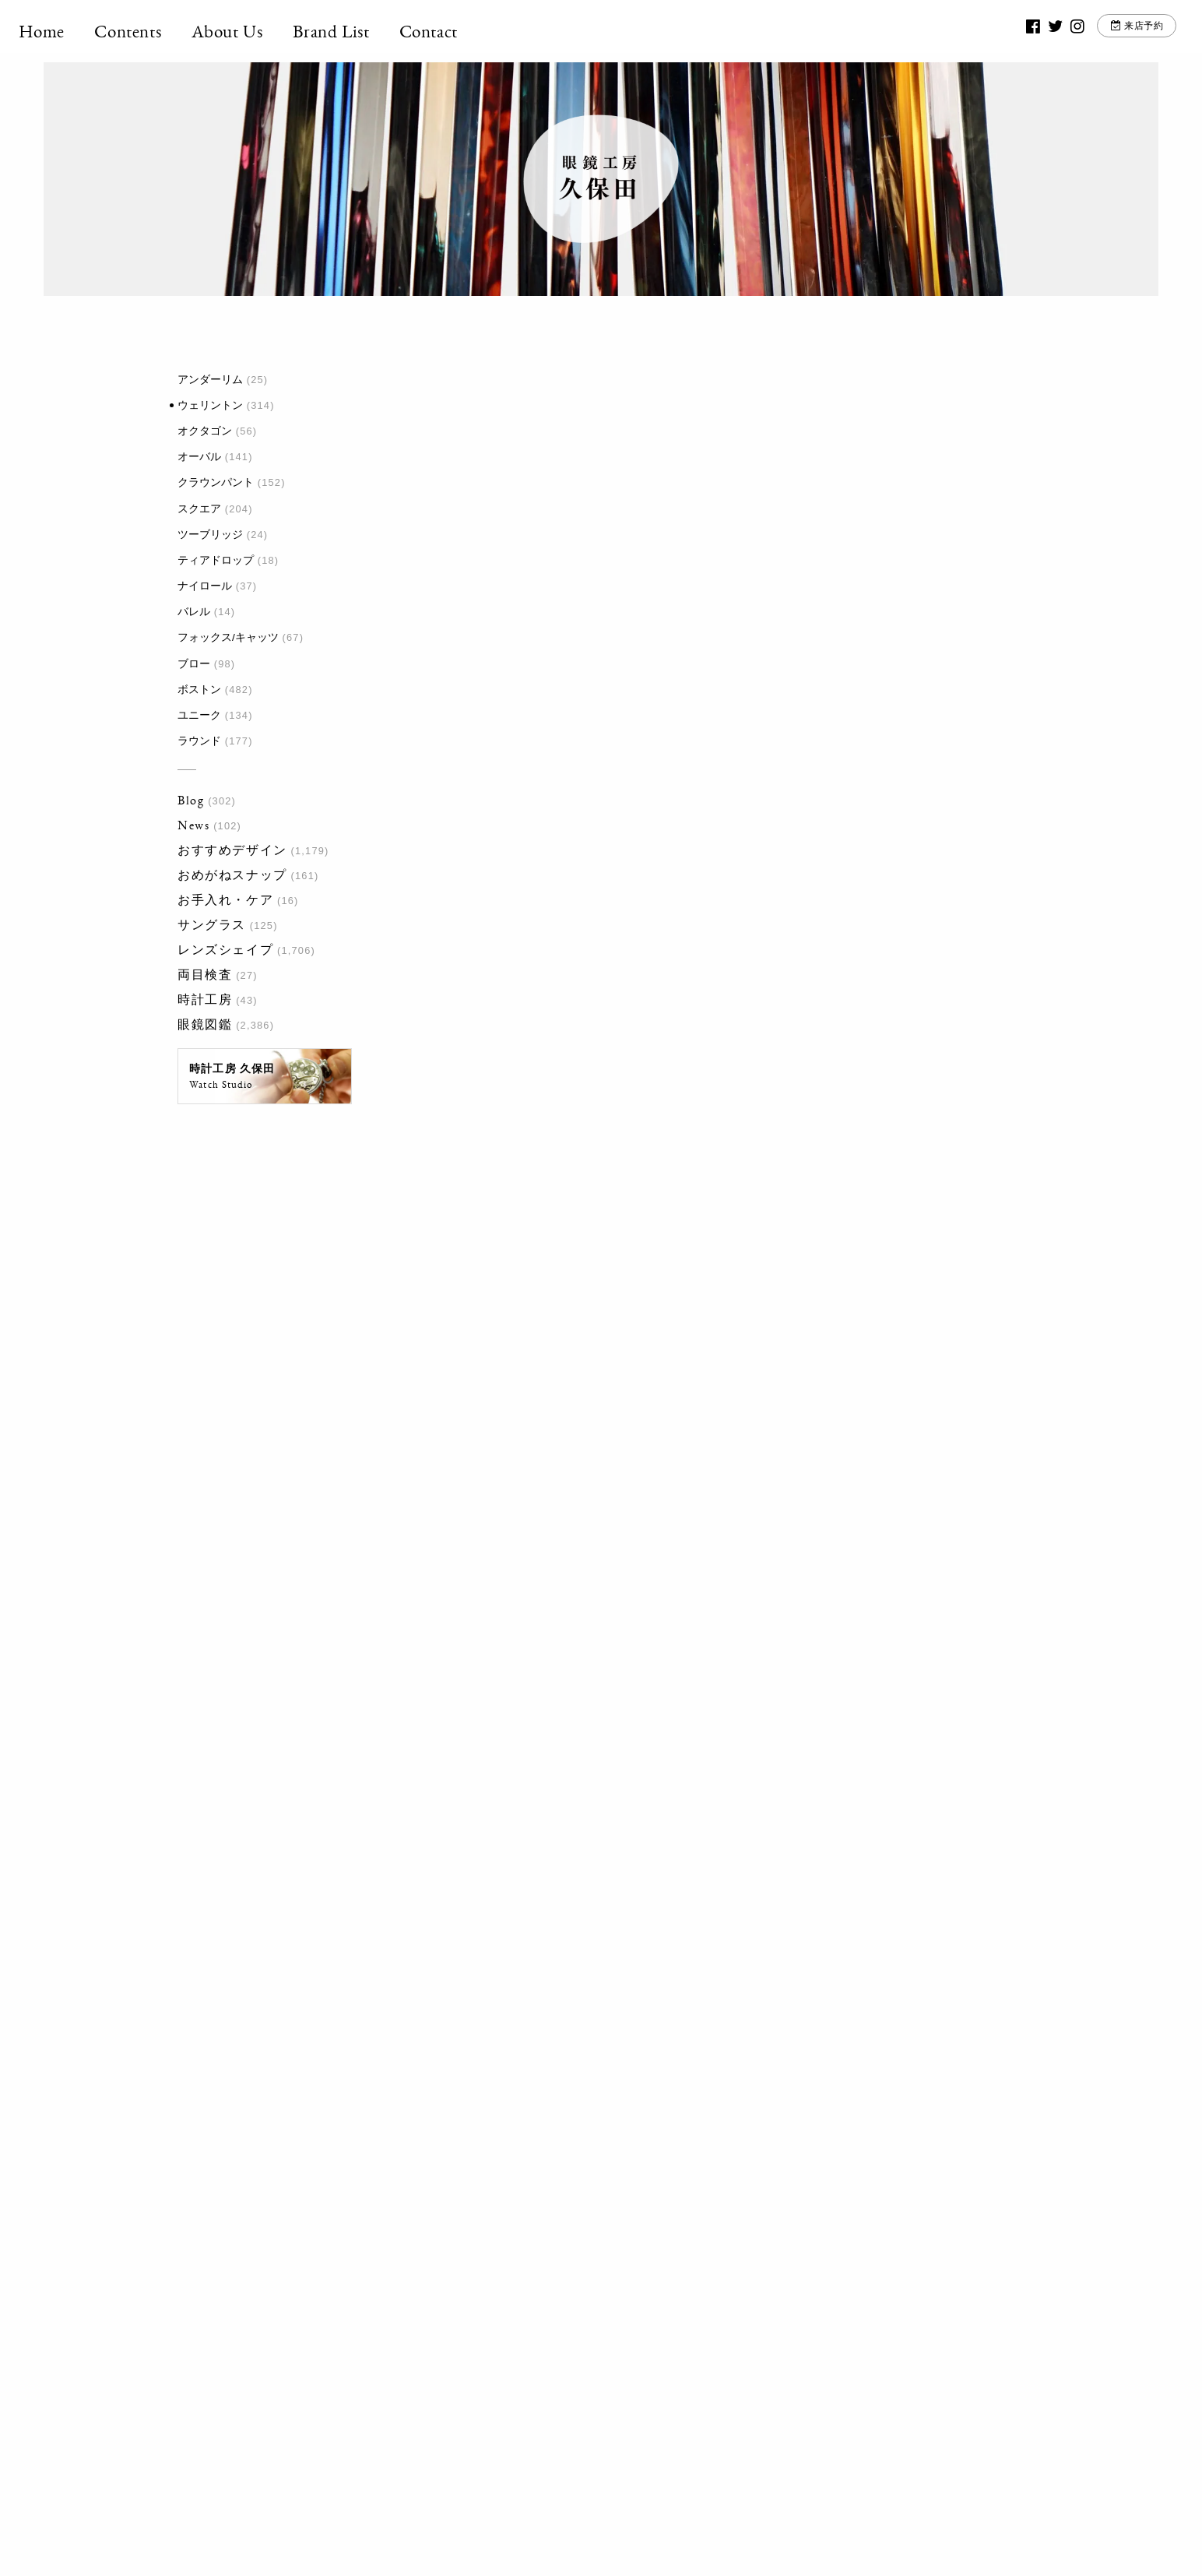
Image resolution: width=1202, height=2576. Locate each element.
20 (613, 1966)
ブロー (193, 664)
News (193, 825)
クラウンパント (215, 482)
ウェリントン (210, 405)
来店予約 (1120, 31)
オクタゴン (204, 431)
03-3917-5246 (592, 2312)
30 (643, 1966)
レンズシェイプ (225, 949)
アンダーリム (210, 379)
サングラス (211, 925)
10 (583, 1966)
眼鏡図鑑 (204, 1024)
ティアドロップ (215, 560)
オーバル (199, 457)
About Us (252, 31)
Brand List (356, 31)
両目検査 (204, 974)
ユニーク (199, 715)
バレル (193, 612)
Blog (190, 800)
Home (67, 31)
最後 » (736, 1966)
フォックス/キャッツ (228, 637)
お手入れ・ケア (225, 900)
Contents (153, 31)
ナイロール (204, 586)
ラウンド (199, 741)
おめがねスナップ (232, 875)
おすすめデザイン (232, 850)
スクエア (199, 509)
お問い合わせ (780, 2320)
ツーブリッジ (210, 534)
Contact (453, 31)
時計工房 (204, 999)
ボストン (199, 689)
